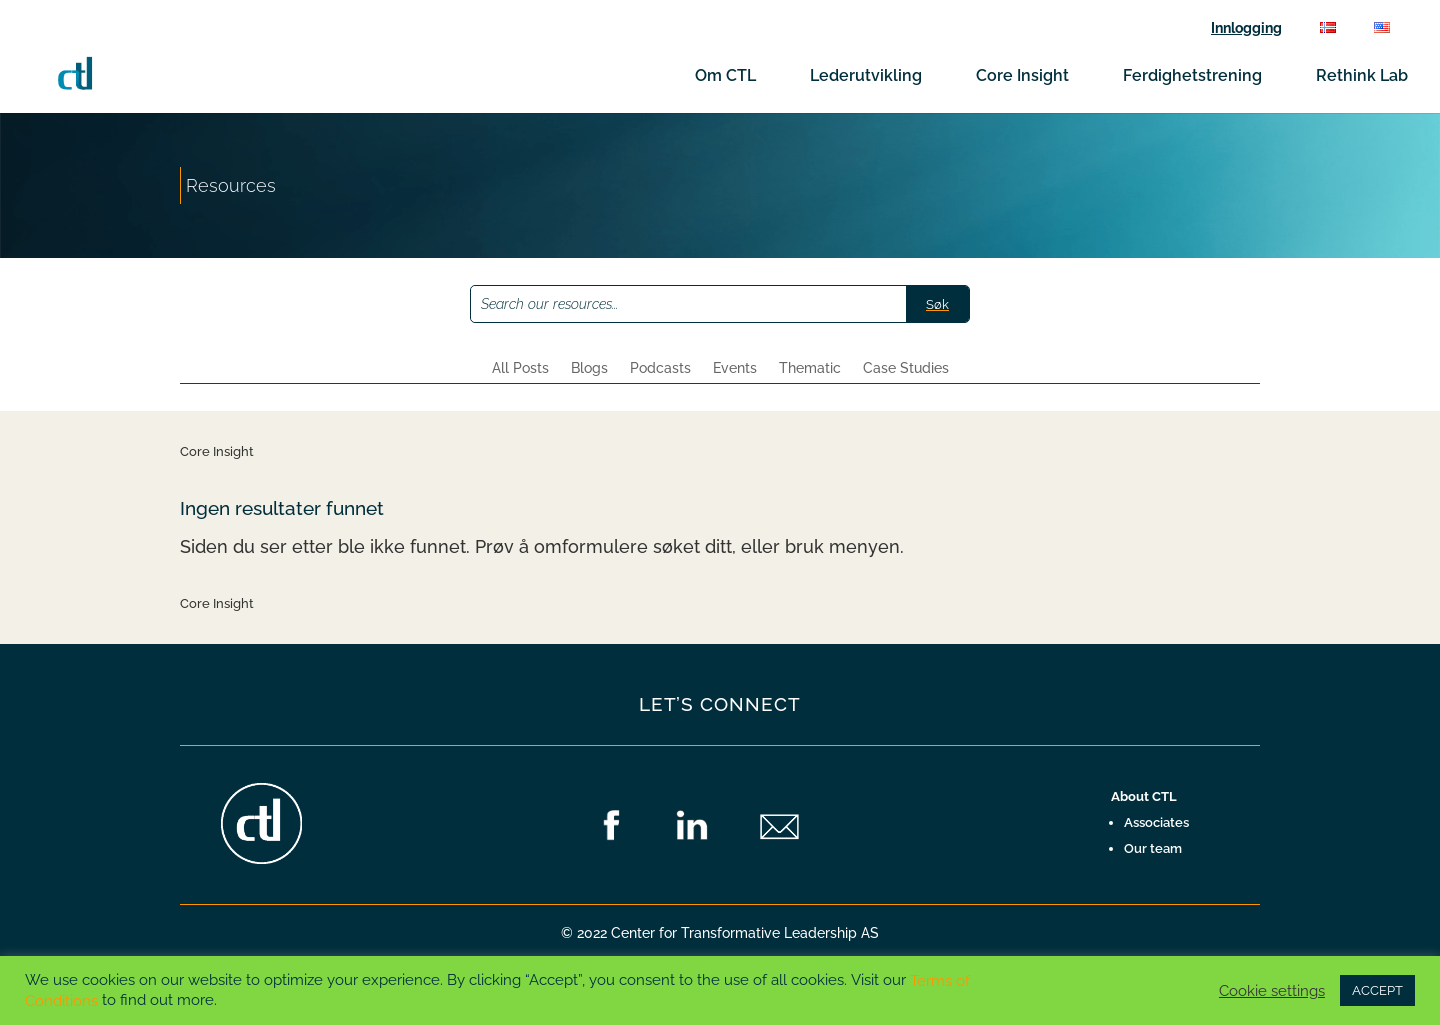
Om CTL (725, 77)
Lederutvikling (866, 77)
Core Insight (1022, 77)
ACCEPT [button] (1377, 990)
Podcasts (660, 368)
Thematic (810, 368)
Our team (1153, 848)
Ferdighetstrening (1192, 77)
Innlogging (1246, 28)
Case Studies (906, 368)
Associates (1156, 822)
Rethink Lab (1362, 77)
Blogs (589, 368)
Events (735, 368)
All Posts (520, 368)
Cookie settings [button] (1272, 990)
